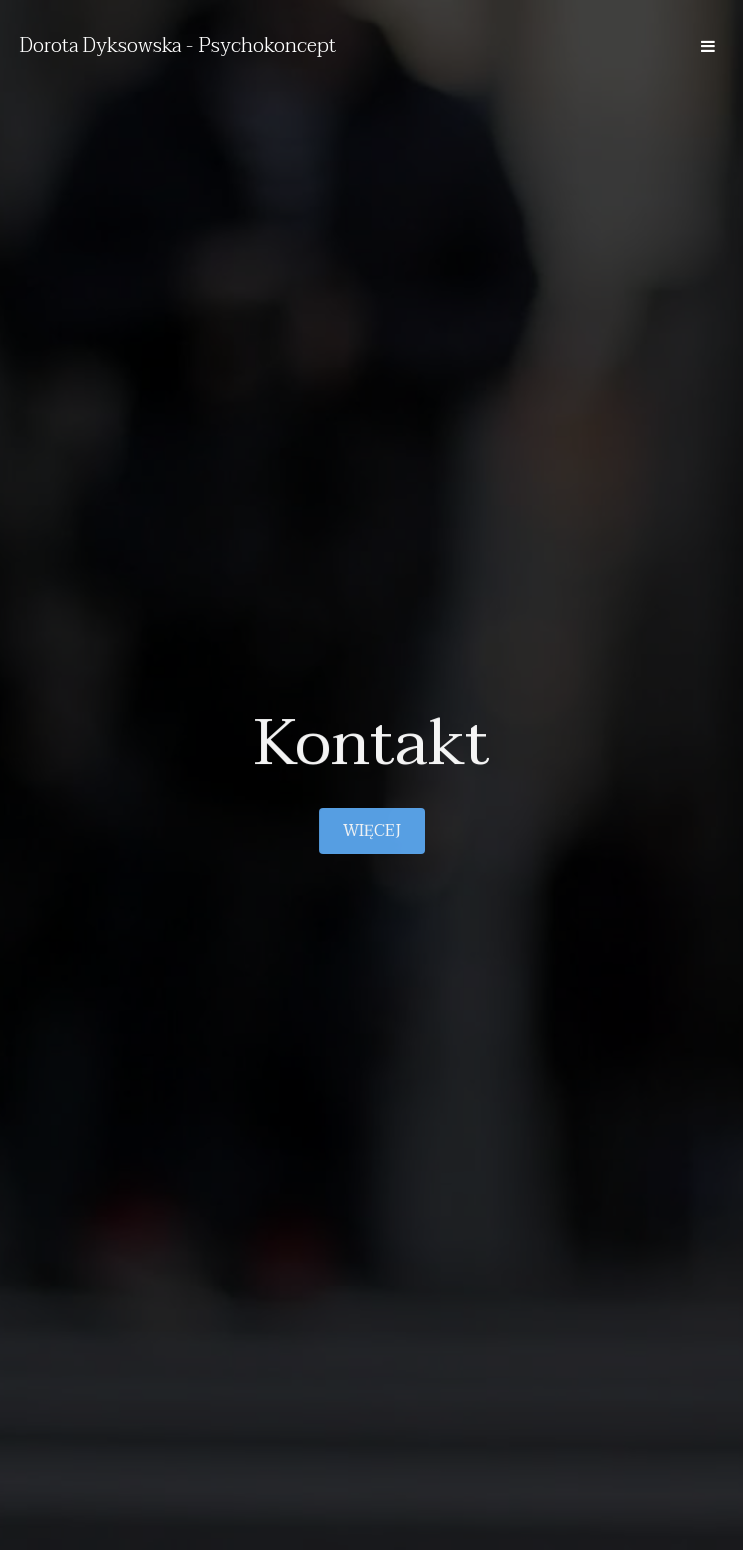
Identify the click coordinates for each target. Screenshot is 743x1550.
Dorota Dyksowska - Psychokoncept (178, 46)
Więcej (372, 831)
